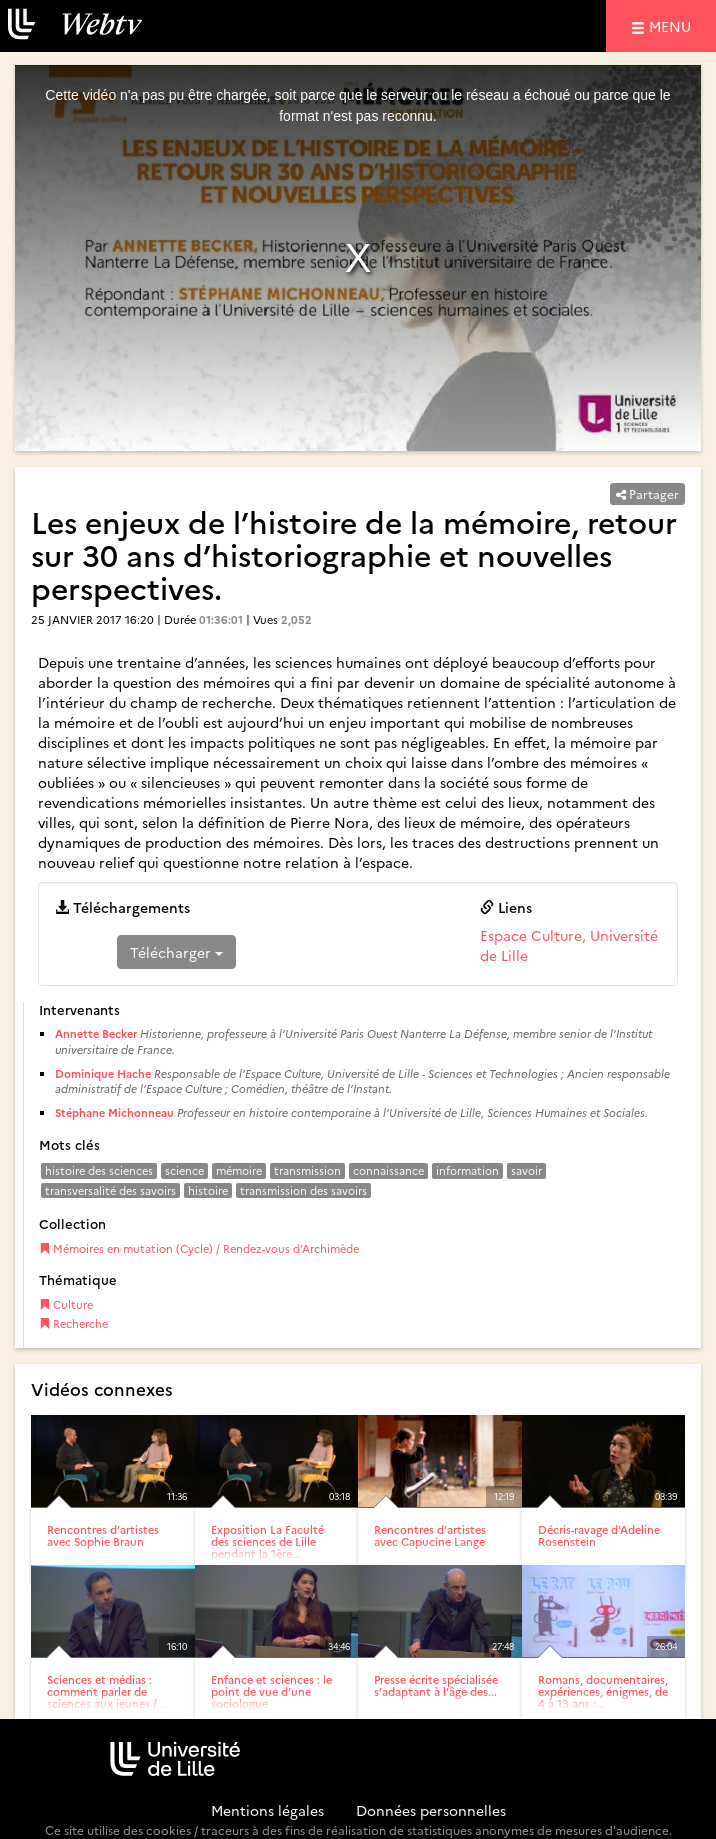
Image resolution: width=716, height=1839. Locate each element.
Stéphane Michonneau (114, 1112)
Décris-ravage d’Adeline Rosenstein (599, 1535)
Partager (647, 493)
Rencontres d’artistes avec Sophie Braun (103, 1535)
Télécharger (176, 952)
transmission (307, 1170)
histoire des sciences (99, 1170)
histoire (208, 1190)
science (184, 1170)
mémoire (239, 1170)
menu (673, 25)
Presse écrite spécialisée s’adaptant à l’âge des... (436, 1685)
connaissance (388, 1170)
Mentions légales (267, 1810)
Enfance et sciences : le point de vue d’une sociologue (271, 1691)
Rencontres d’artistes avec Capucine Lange (430, 1535)
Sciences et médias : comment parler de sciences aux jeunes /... (106, 1691)
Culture (66, 1304)
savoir (526, 1170)
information (467, 1170)
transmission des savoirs (303, 1190)
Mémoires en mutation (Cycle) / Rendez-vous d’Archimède (199, 1248)
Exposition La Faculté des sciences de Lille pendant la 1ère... (267, 1541)
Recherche (73, 1323)
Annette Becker (96, 1033)
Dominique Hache (103, 1073)
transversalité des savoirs (110, 1190)
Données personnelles (431, 1810)
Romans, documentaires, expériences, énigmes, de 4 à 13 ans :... (603, 1691)
